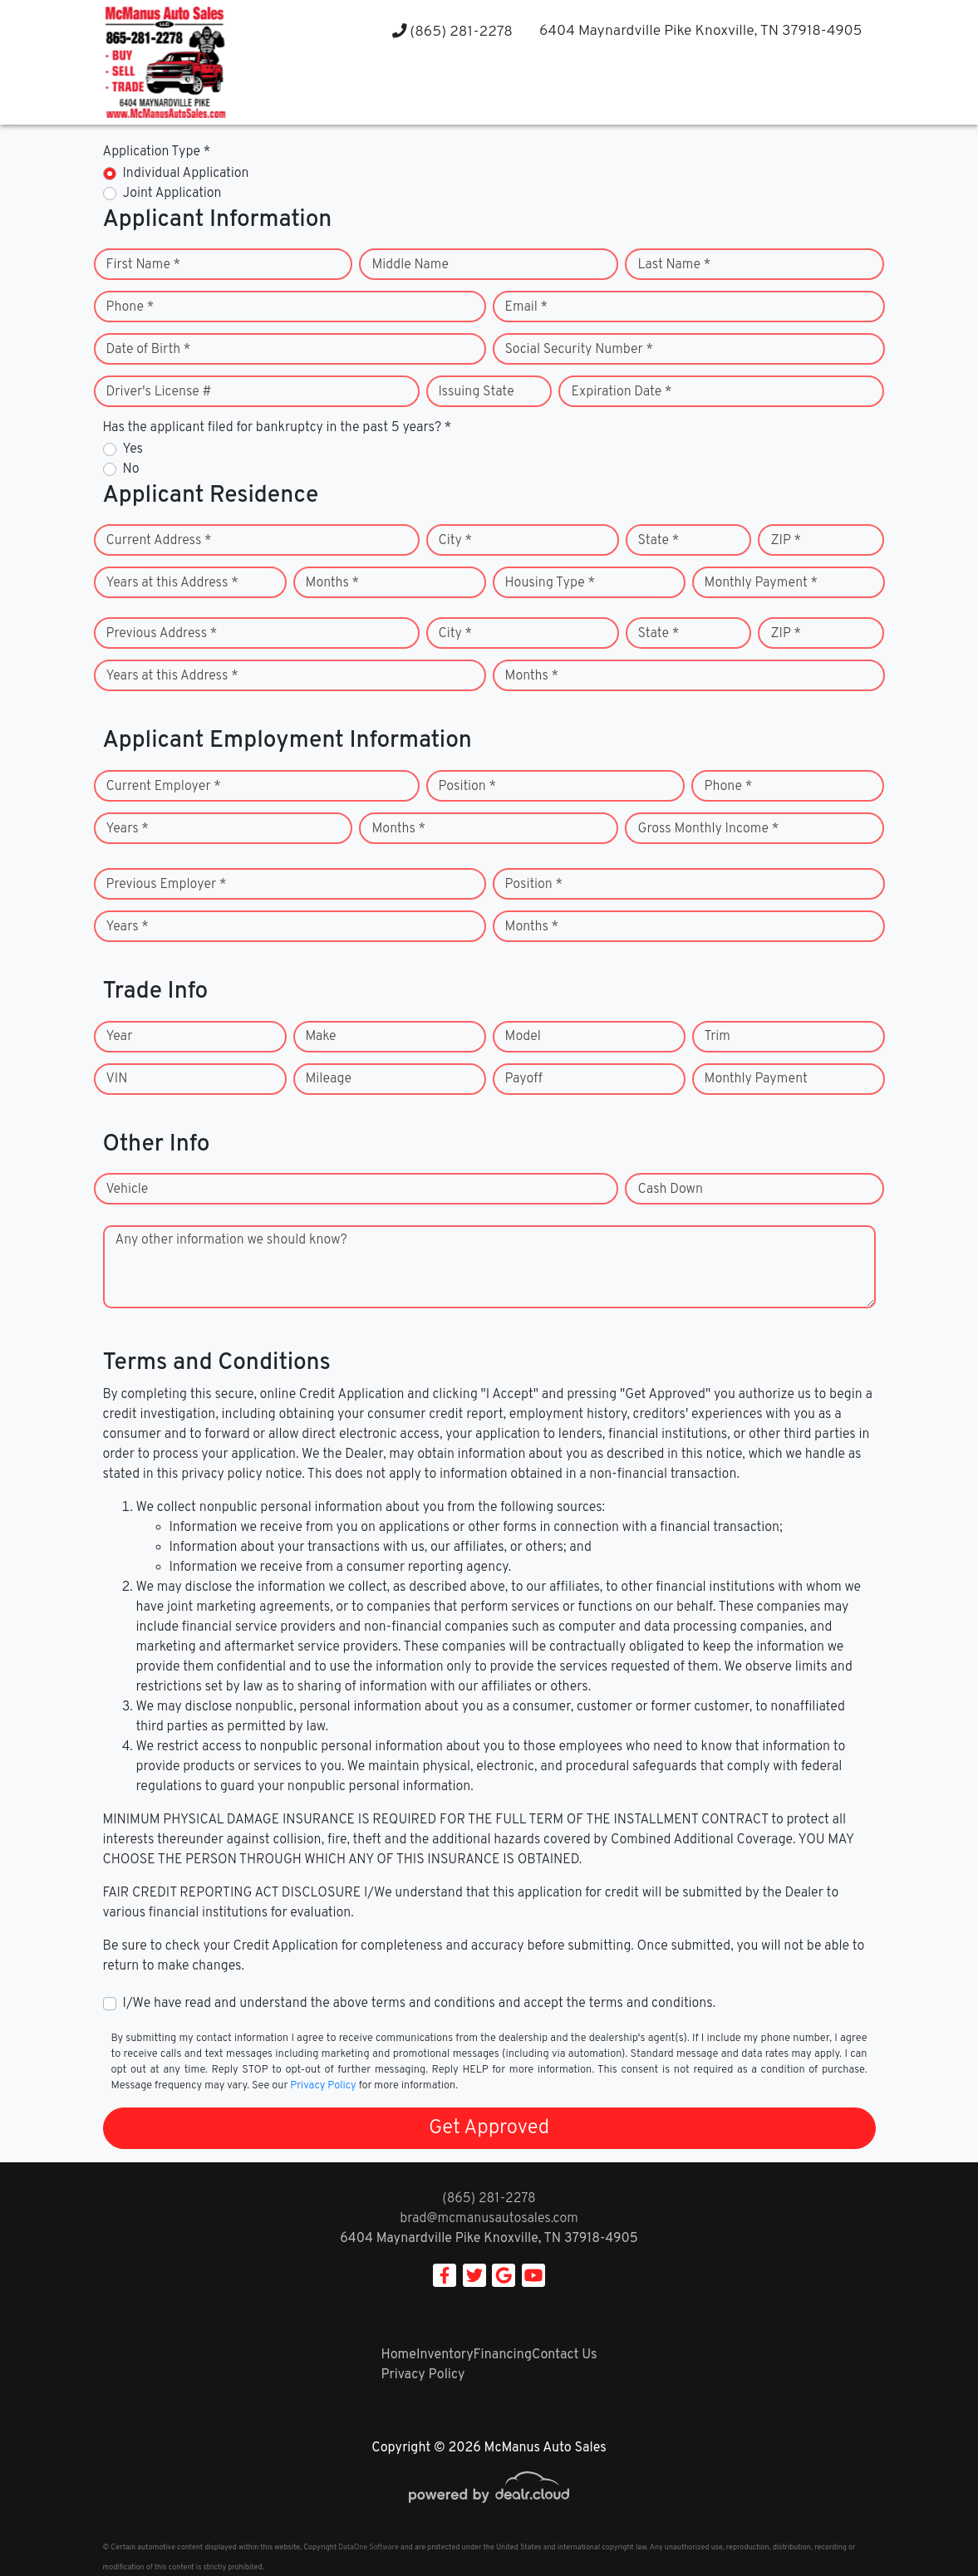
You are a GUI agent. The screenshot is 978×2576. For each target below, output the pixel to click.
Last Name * (673, 265)
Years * (127, 829)
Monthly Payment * (761, 583)
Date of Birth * (148, 349)
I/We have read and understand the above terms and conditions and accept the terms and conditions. (419, 2003)
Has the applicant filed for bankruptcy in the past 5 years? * (277, 428)
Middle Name (410, 265)
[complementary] (928, 2526)
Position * (467, 786)
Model (523, 1036)
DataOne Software (368, 2547)
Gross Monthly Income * (708, 829)
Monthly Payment (756, 1079)
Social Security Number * (579, 349)
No (131, 469)
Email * (526, 307)
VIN (117, 1079)
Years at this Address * (172, 583)
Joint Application (172, 193)
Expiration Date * (621, 392)
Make (321, 1036)
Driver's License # (159, 392)
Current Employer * (163, 786)
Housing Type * (550, 583)
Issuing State (476, 392)
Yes (133, 449)
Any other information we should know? (231, 1240)
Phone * (130, 307)
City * (456, 540)
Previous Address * (162, 634)
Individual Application (186, 173)
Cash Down (669, 1189)
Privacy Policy (323, 2086)
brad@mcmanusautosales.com (489, 2218)
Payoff (524, 1079)
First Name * (143, 265)
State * (659, 540)
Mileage (328, 1079)
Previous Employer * (166, 884)
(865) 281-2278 (452, 32)
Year (119, 1036)
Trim (717, 1036)
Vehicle (127, 1189)
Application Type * (157, 152)
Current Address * (159, 540)
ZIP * (785, 540)
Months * (333, 583)
